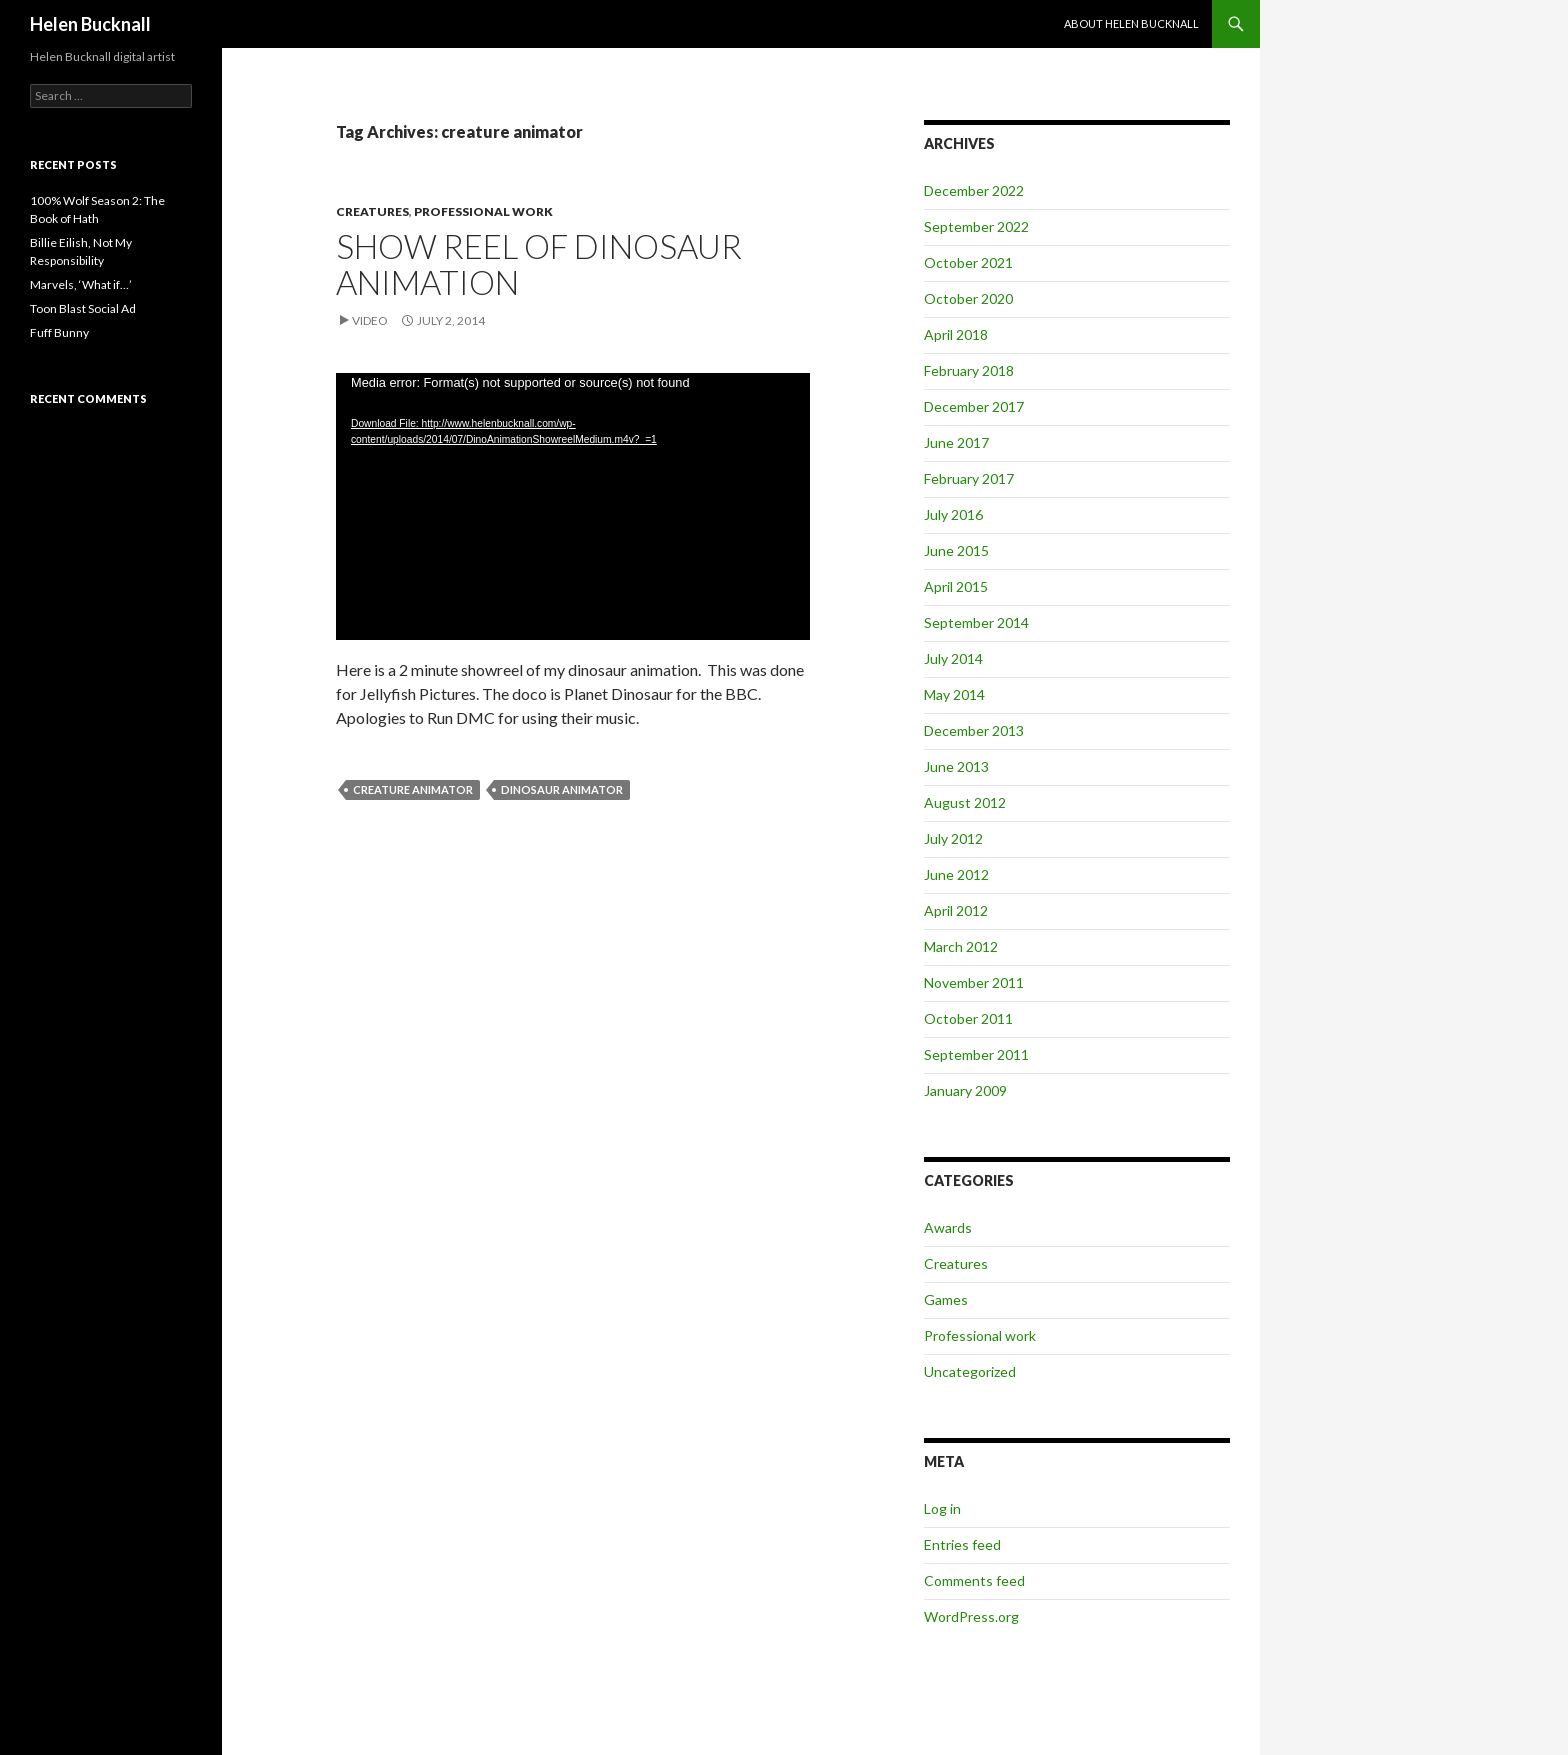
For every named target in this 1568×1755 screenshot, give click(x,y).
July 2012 (953, 838)
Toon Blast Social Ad (83, 308)
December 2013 (974, 730)
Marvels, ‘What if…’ (81, 284)
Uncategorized (970, 1371)
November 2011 (974, 982)
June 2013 (956, 766)
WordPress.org (971, 1616)
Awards (948, 1227)
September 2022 (976, 226)
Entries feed (962, 1544)
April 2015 (956, 586)
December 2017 (974, 406)
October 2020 (968, 298)
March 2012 (961, 946)
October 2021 (968, 262)
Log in (942, 1508)
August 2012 (965, 802)
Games (946, 1299)
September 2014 (976, 622)
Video (370, 320)
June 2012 (956, 874)
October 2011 (968, 1018)
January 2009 (965, 1090)
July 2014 (953, 658)
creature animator (413, 789)
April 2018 (956, 334)
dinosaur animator (562, 789)
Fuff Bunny (59, 332)
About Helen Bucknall (1131, 23)
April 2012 (956, 910)
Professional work (483, 211)
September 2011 (976, 1054)
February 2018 (969, 370)
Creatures (372, 211)
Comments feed (974, 1580)
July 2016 (953, 514)
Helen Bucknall (90, 24)
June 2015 (956, 550)
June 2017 (956, 442)
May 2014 (954, 694)
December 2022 (974, 190)
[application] (573, 506)
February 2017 (969, 478)
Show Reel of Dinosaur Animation (539, 264)
